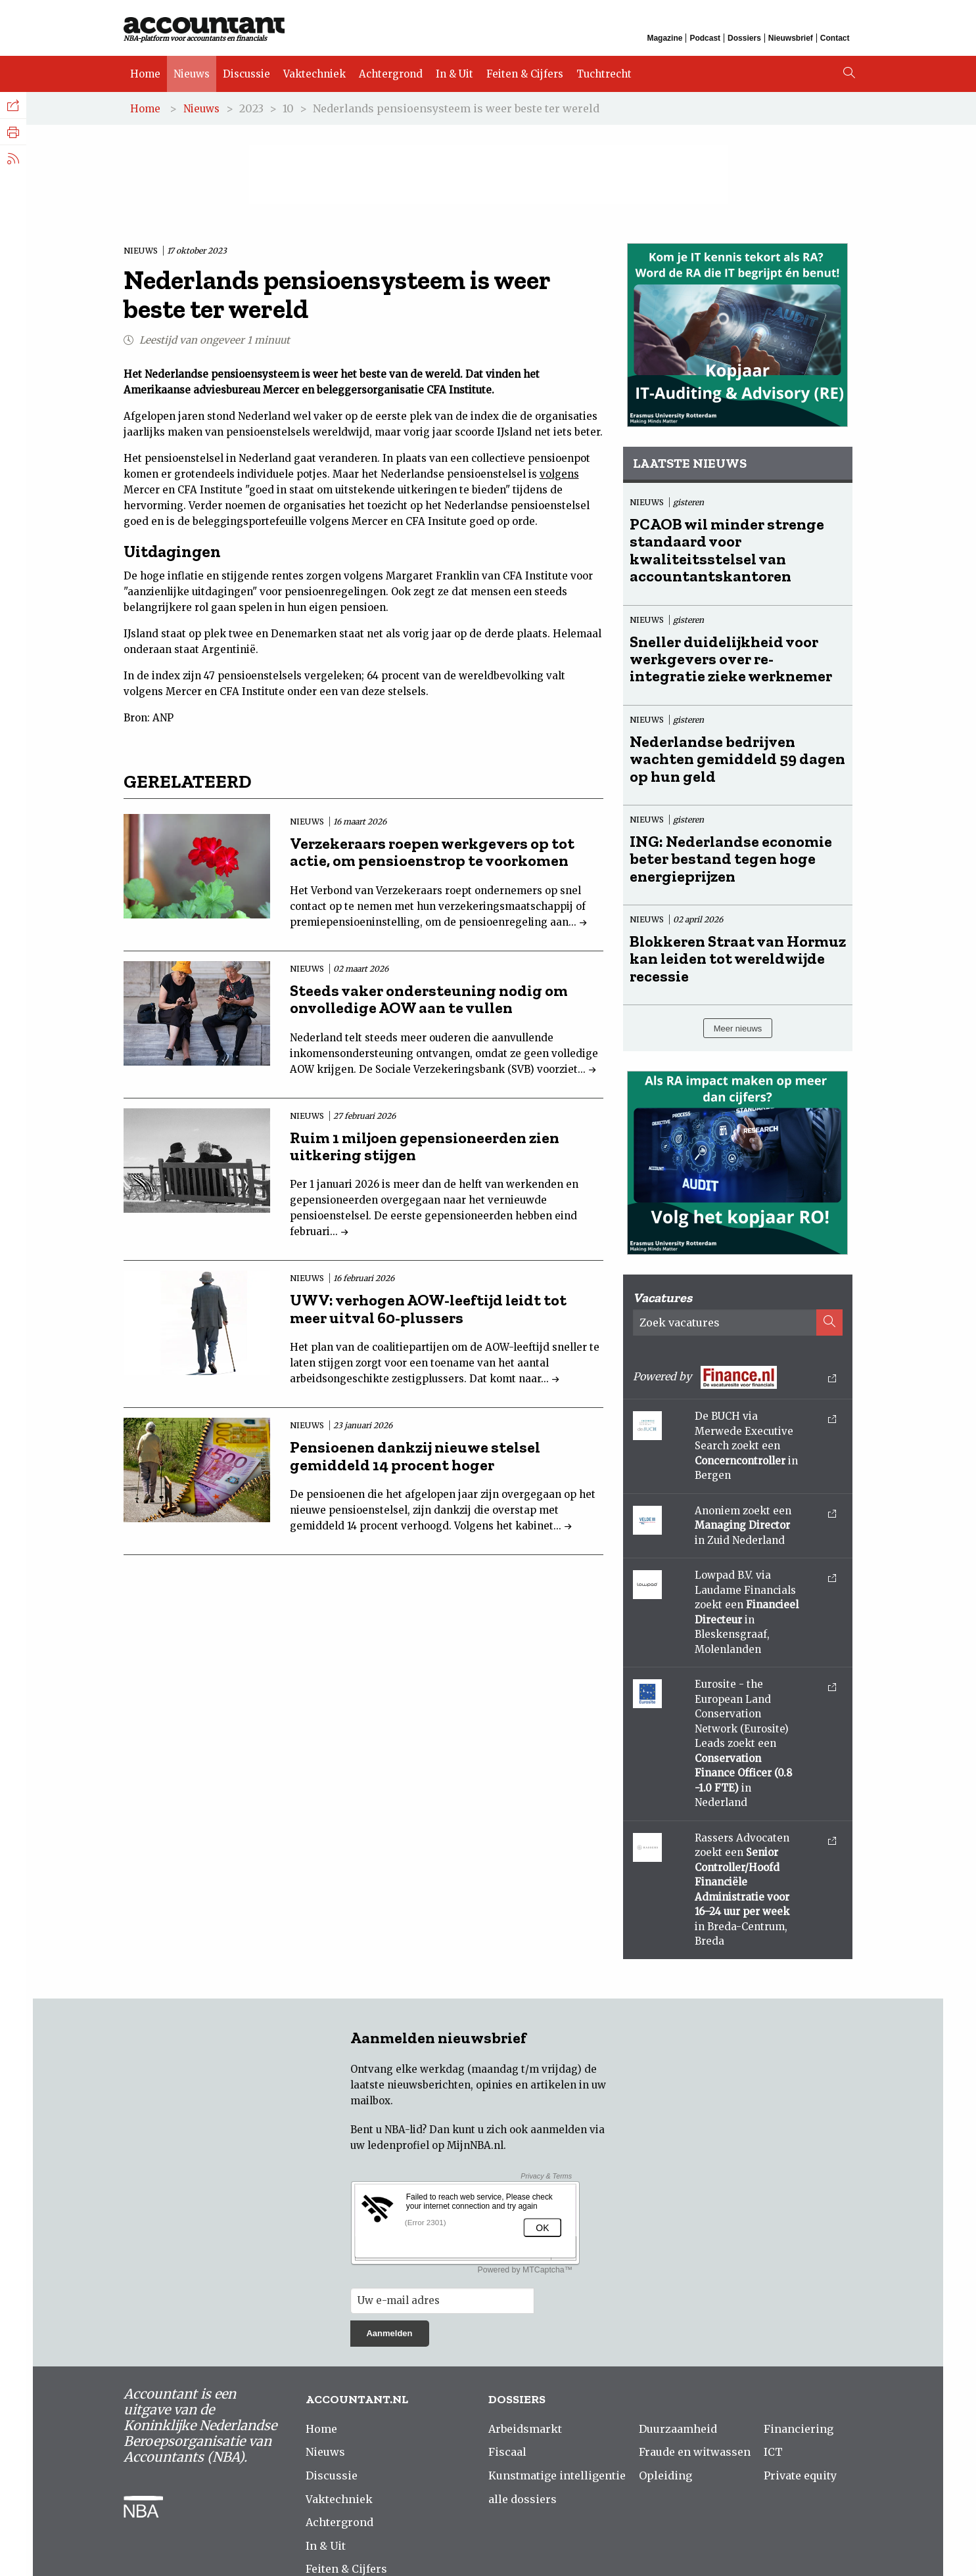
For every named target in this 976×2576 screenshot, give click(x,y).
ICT (773, 2451)
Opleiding (665, 2475)
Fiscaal (507, 2451)
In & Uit (454, 74)
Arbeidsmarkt (525, 2428)
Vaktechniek (314, 74)
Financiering (798, 2428)
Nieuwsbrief (790, 38)
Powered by (735, 1377)
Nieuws (192, 74)
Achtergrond (391, 74)
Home (145, 74)
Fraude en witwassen (695, 2451)
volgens (559, 474)
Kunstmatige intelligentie (557, 2475)
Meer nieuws (738, 1028)
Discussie (246, 74)
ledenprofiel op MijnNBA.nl (435, 2145)
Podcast (704, 38)
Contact (835, 38)
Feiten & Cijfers (524, 74)
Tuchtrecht (604, 74)
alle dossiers (522, 2499)
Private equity (800, 2475)
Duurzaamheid (678, 2428)
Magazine (664, 38)
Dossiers (744, 38)
